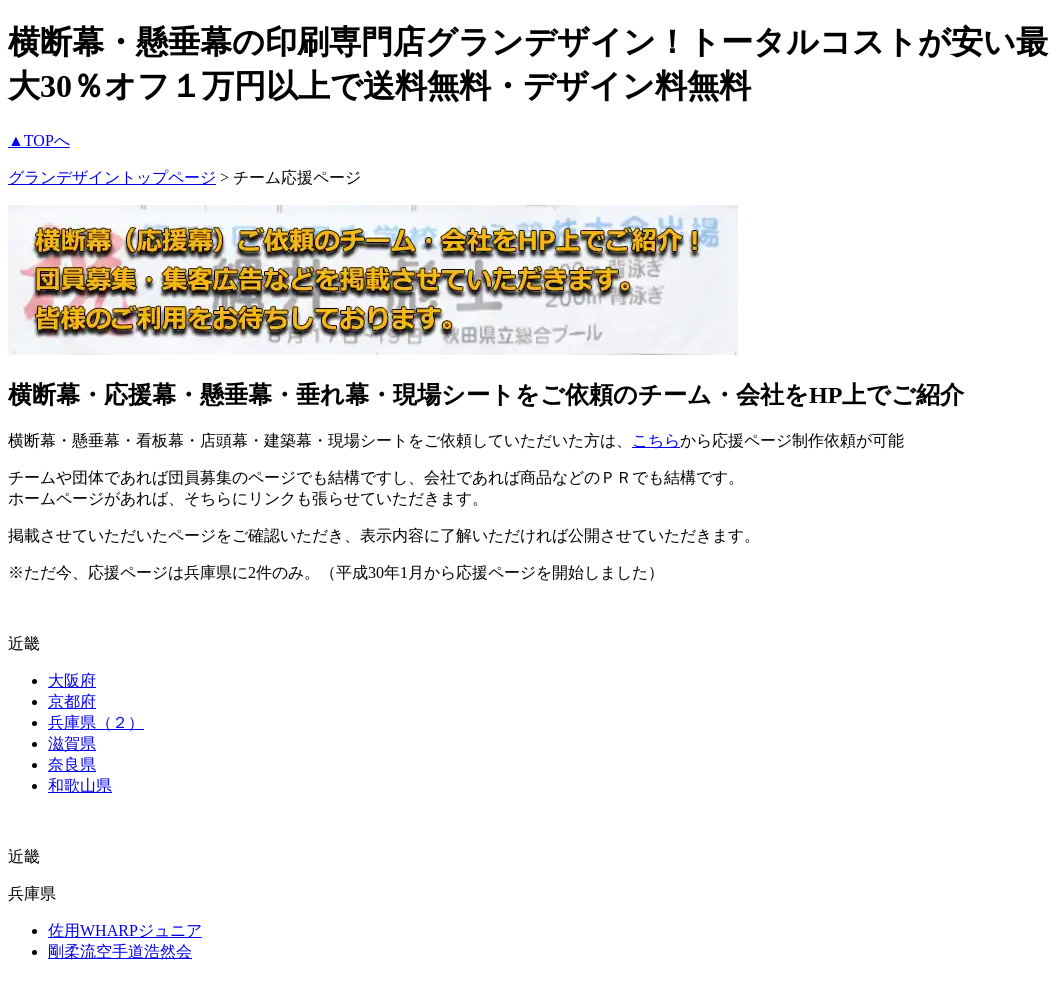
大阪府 (72, 680)
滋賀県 (72, 743)
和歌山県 (80, 785)
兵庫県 (32, 893)
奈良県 (72, 764)
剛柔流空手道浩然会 (120, 951)
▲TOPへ (39, 140)
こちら (656, 440)
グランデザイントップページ (112, 177)
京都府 (72, 701)
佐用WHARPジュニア (125, 930)
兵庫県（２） (96, 722)
